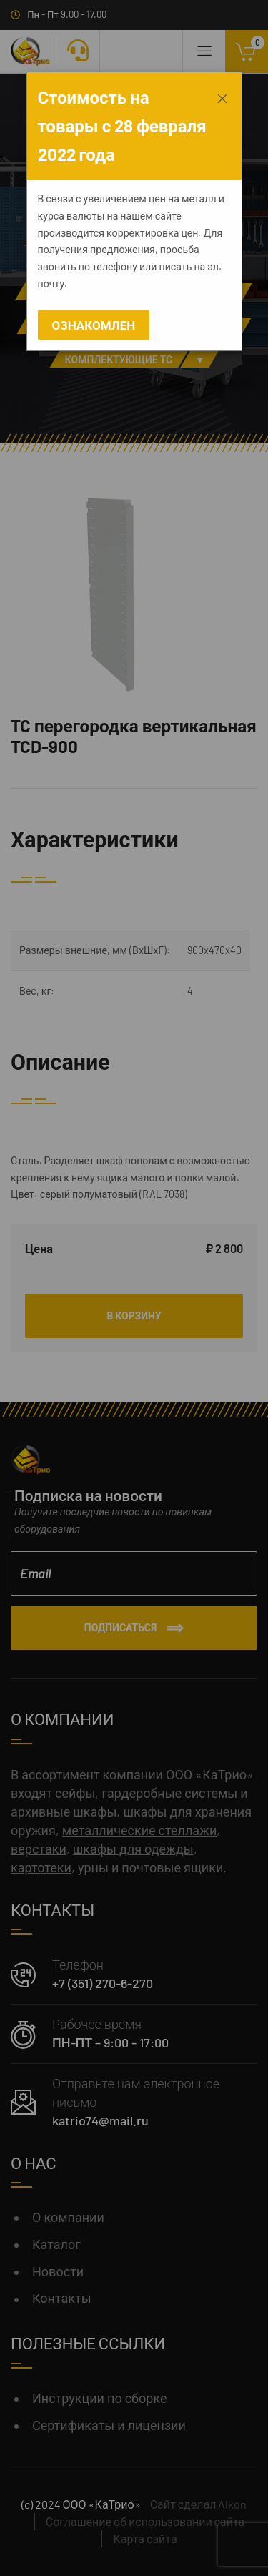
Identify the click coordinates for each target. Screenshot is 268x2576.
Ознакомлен (94, 325)
